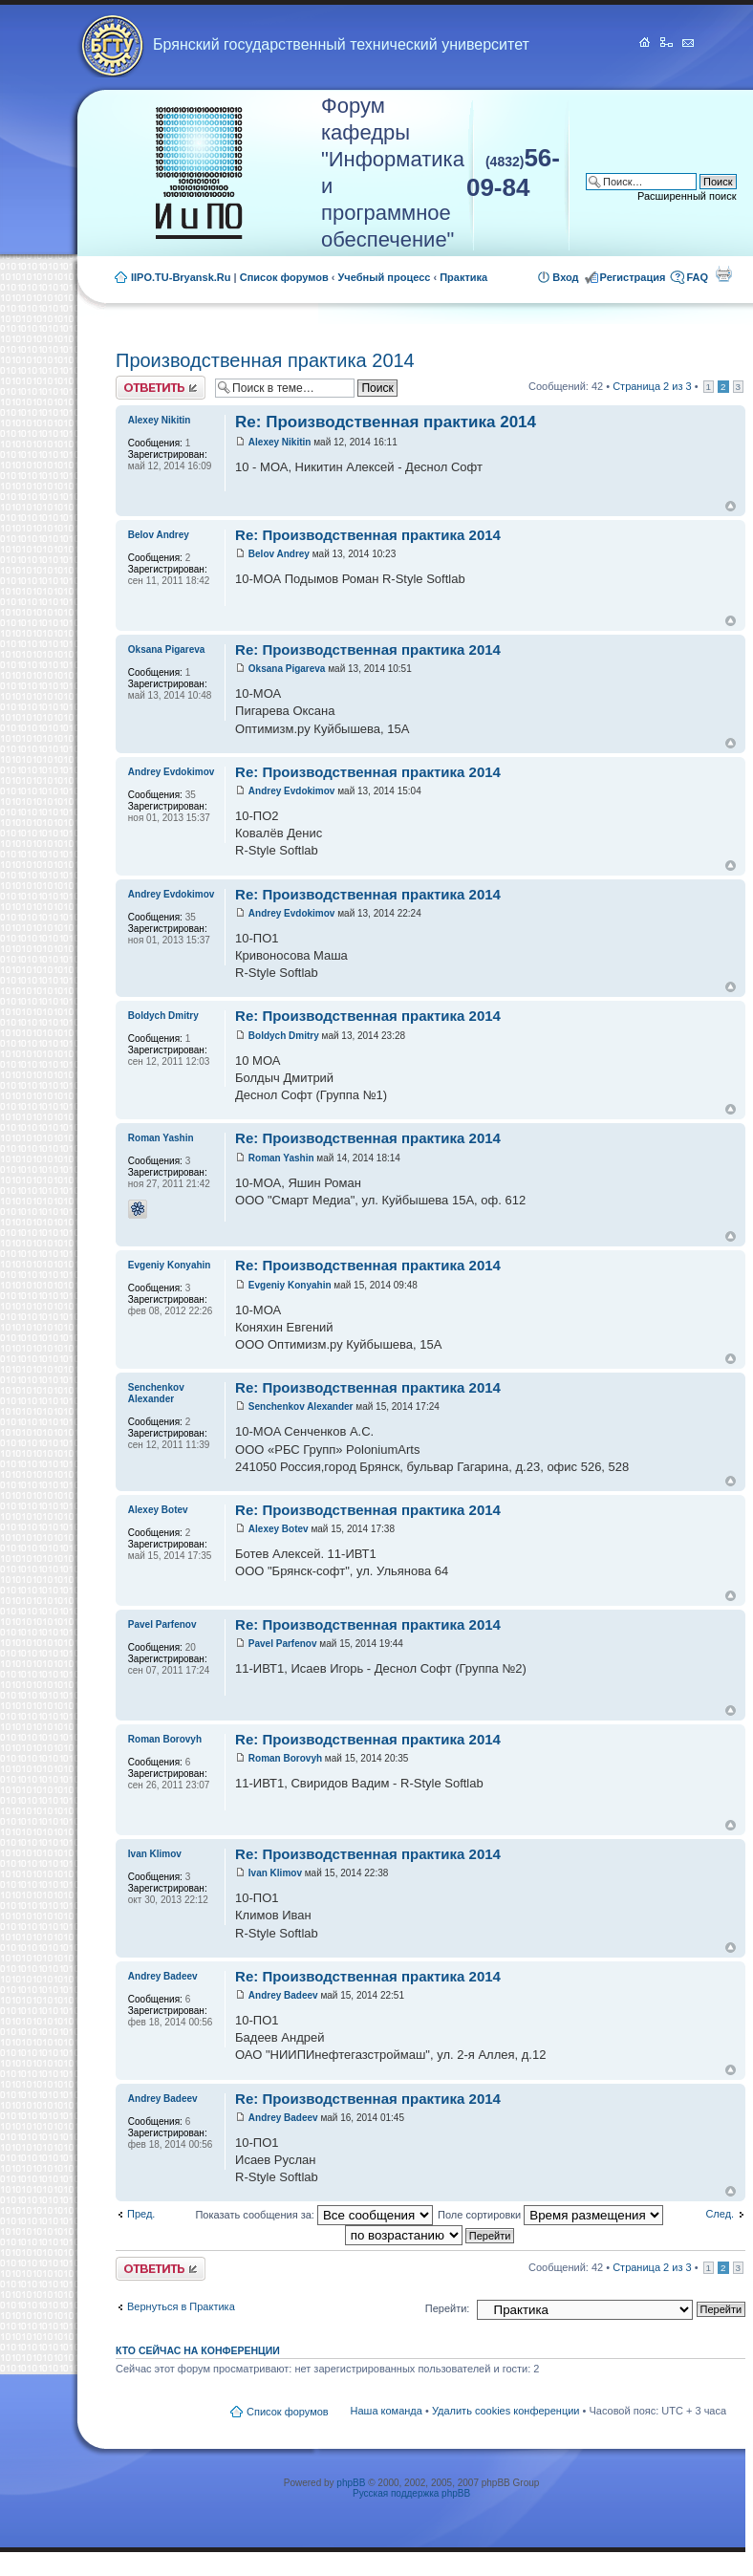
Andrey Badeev (283, 1995)
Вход (565, 277)
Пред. (141, 2213)
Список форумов (284, 277)
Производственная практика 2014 (265, 360)
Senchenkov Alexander (301, 1406)
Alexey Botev (278, 1529)
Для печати (723, 273)
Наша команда (386, 2410)
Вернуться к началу (730, 506)
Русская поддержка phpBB (411, 2493)
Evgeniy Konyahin (290, 1285)
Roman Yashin (281, 1158)
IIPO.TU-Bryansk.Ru (181, 277)
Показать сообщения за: (314, 2214)
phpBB (350, 2483)
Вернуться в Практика (181, 2306)
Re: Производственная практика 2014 (385, 422)
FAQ (697, 277)
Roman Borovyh (285, 1758)
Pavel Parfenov (282, 1643)
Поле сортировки (550, 2214)
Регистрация (633, 277)
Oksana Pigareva (287, 668)
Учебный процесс (384, 277)
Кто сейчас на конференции (198, 2350)
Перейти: (447, 2308)
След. (719, 2213)
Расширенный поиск (687, 196)
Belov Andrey (279, 554)
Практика (463, 277)
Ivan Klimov (275, 1873)
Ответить (160, 388)
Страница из (652, 386)
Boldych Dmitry (283, 1035)
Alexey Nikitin (280, 442)
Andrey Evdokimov (291, 791)
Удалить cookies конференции (506, 2410)
